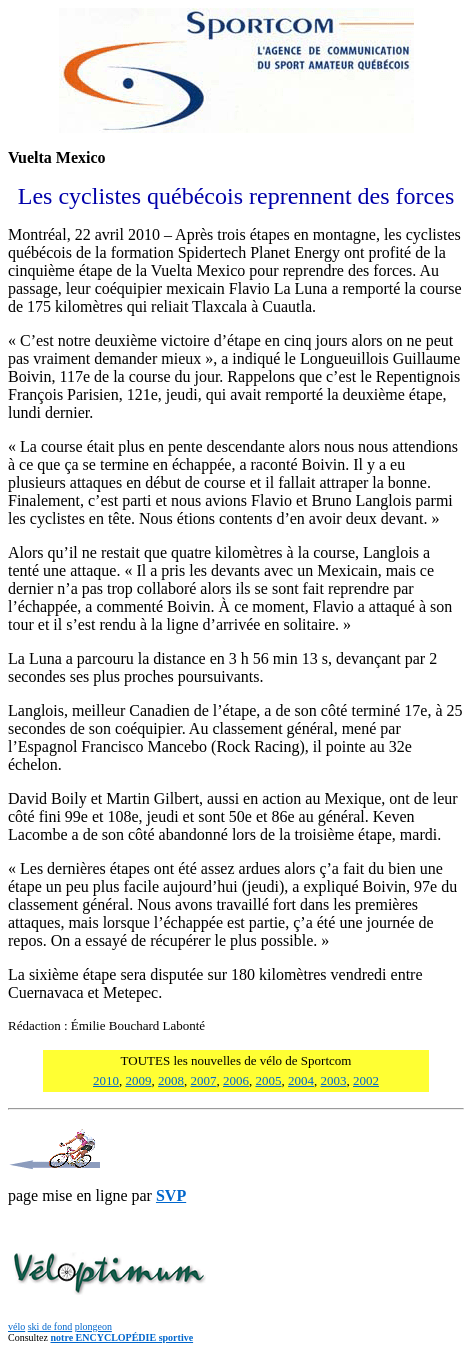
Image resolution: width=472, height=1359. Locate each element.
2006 (236, 1080)
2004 (301, 1080)
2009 (139, 1080)
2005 (269, 1080)
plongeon (93, 1326)
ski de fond (50, 1326)
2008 (171, 1080)
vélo (16, 1326)
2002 (366, 1080)
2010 (106, 1080)
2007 (204, 1080)
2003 (334, 1080)
